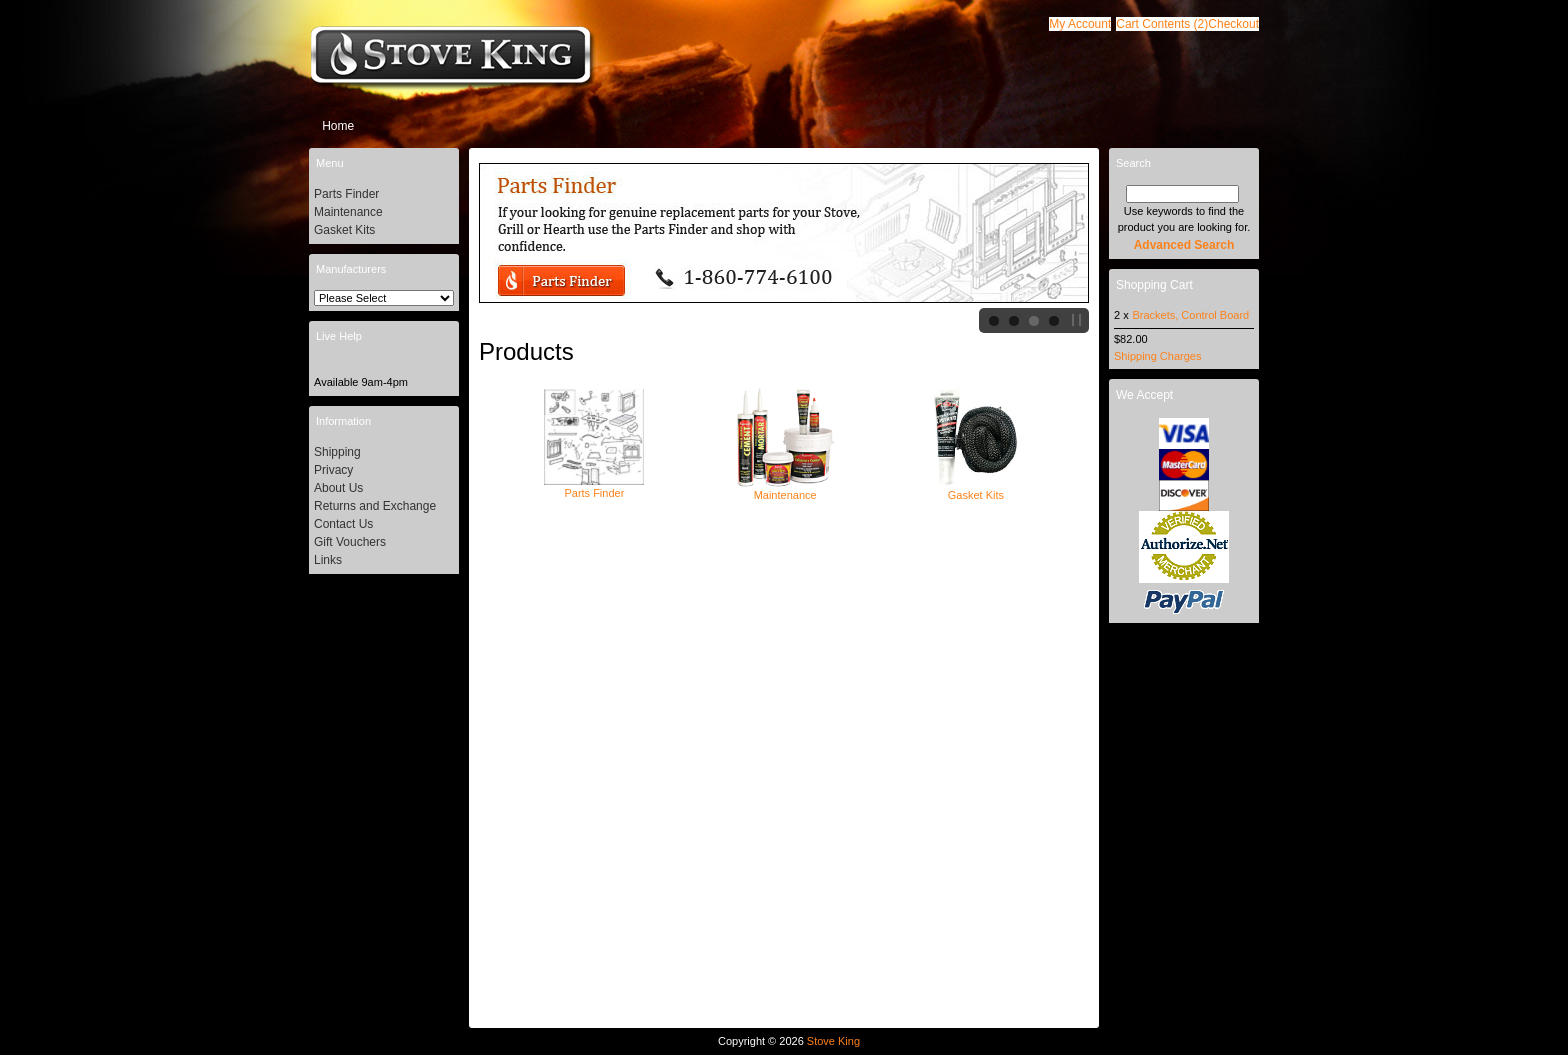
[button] (1162, 24)
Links (328, 560)
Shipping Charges (1157, 356)
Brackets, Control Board (1190, 315)
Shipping (337, 452)
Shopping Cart (1154, 285)
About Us (338, 488)
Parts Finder (594, 487)
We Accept (1144, 395)
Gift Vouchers (350, 542)
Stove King (833, 1041)
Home (338, 126)
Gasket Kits (976, 489)
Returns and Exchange (375, 506)
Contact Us (343, 524)
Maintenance (785, 489)
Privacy (333, 470)
